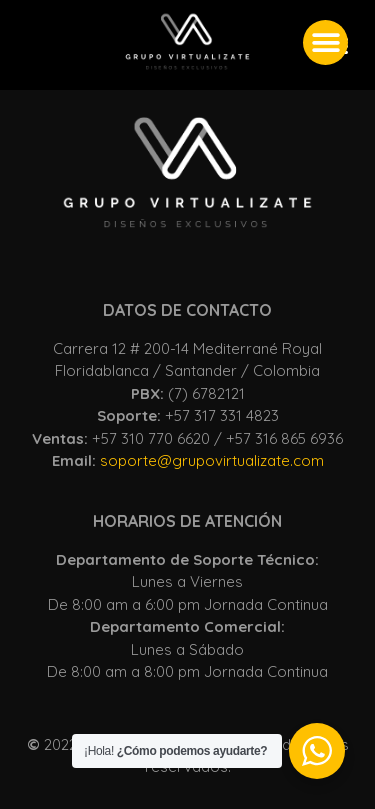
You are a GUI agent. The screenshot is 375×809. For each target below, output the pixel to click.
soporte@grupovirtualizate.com (212, 460)
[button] (325, 42)
